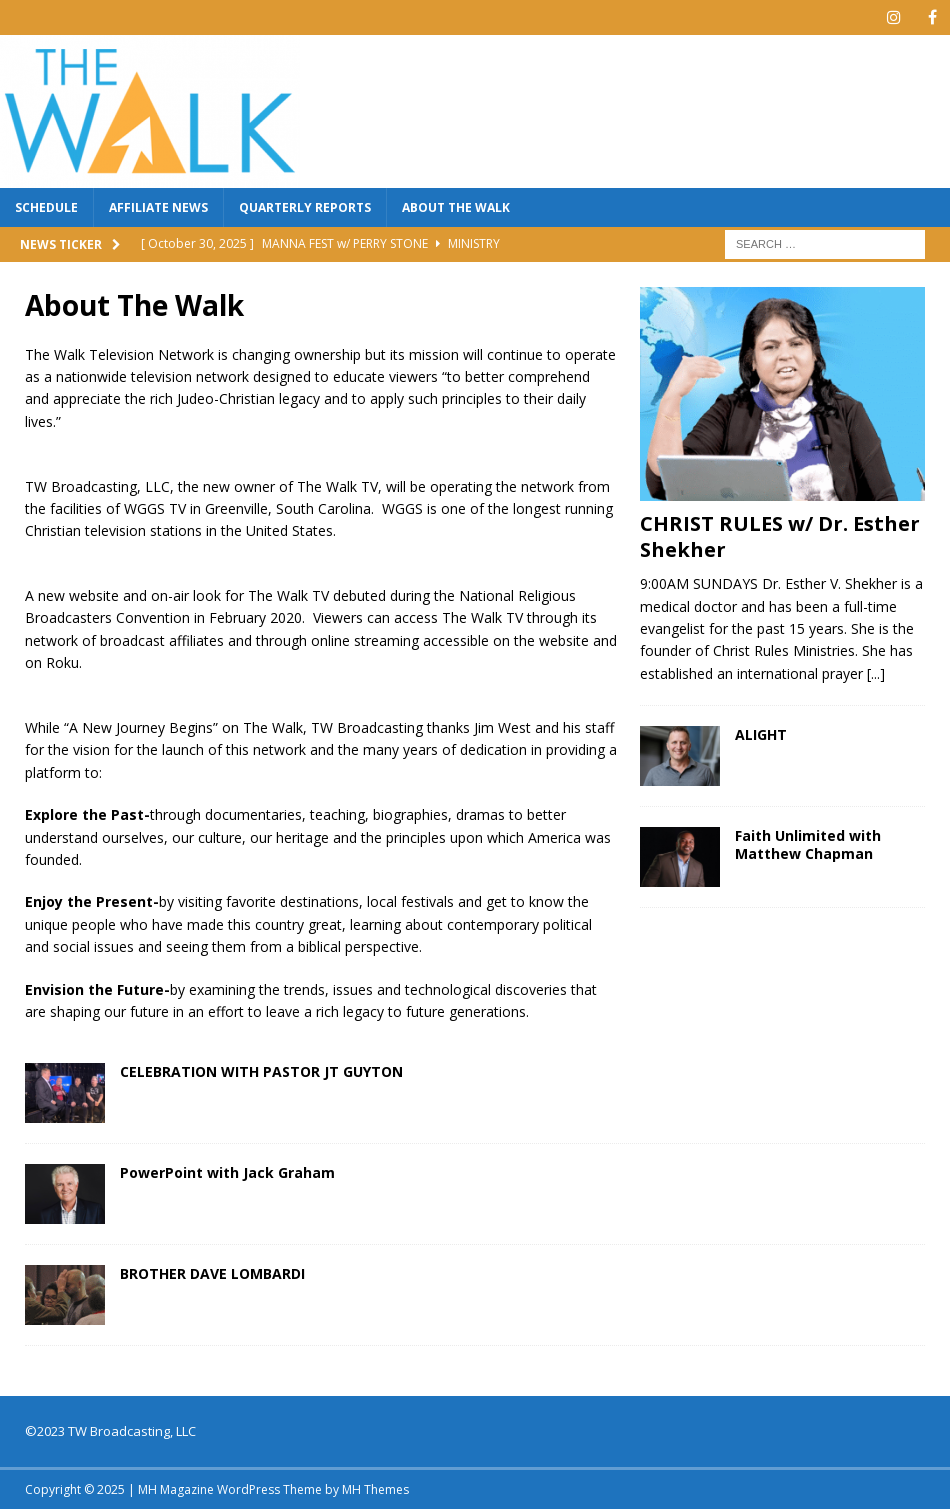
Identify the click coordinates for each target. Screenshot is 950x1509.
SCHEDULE (46, 207)
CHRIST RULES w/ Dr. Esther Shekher (780, 536)
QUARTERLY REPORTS (305, 207)
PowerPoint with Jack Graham (227, 1172)
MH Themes (375, 1489)
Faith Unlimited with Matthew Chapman (808, 844)
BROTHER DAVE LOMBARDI (212, 1273)
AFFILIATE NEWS (158, 207)
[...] (876, 673)
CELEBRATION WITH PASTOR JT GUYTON (261, 1071)
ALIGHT (761, 734)
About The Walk (456, 207)
